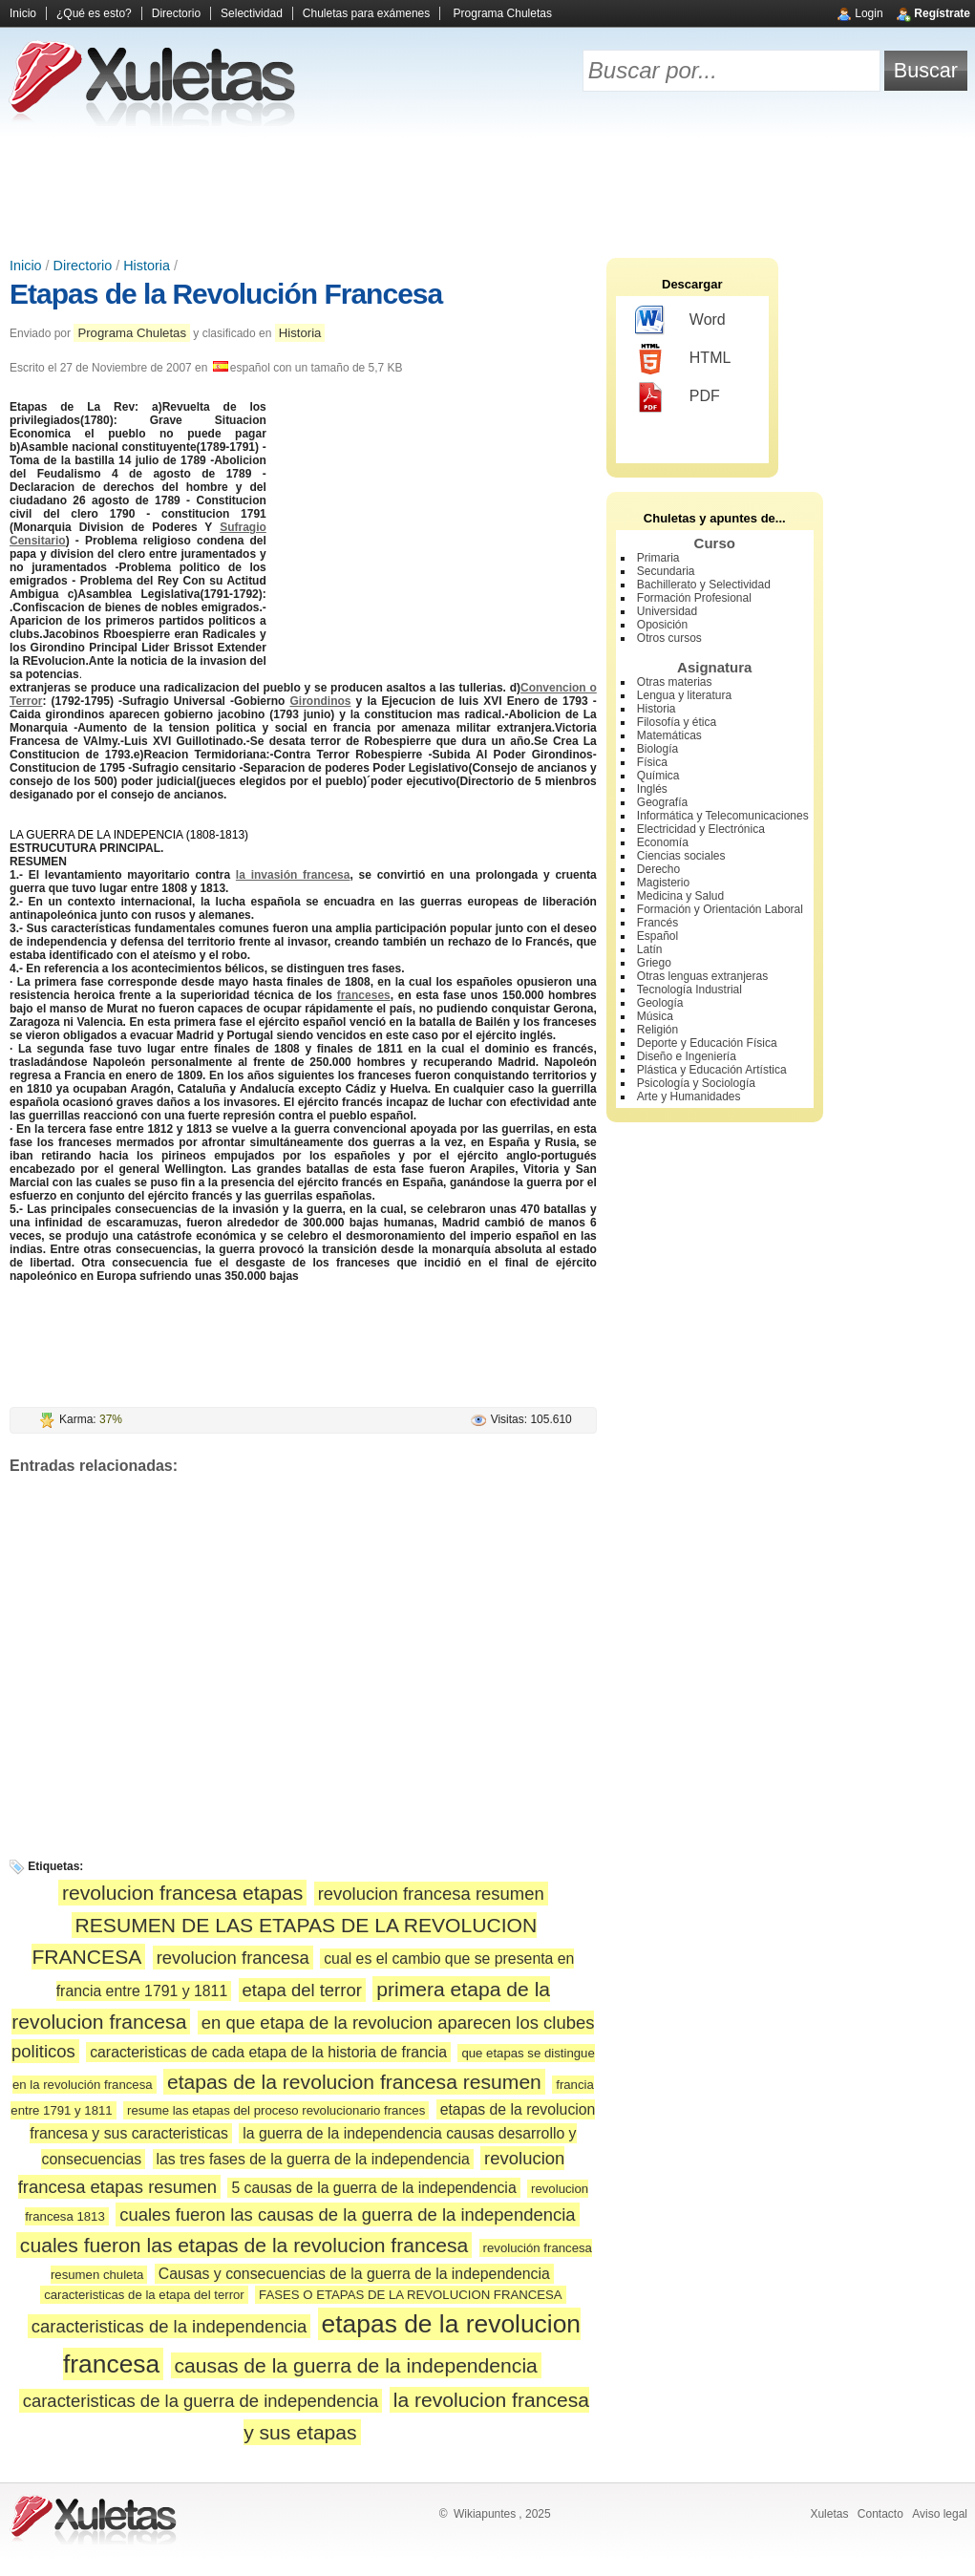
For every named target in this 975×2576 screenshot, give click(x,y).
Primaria (658, 557)
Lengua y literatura (684, 695)
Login (868, 13)
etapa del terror (302, 1990)
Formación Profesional (694, 598)
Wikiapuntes (485, 2514)
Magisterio (663, 882)
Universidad (667, 611)
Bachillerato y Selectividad (704, 584)
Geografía (662, 802)
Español (657, 936)
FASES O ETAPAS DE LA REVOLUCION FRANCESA (410, 2295)
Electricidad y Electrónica (701, 829)
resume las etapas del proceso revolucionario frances (276, 2110)
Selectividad (252, 13)
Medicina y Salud (680, 896)
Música (655, 1016)
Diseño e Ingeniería (686, 1056)
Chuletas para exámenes (366, 13)
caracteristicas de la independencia (169, 2326)
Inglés (652, 789)
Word (680, 321)
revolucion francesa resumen (431, 1894)
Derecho (658, 869)
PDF (677, 397)
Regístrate (942, 13)
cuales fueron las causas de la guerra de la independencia (347, 2214)
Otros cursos (669, 638)
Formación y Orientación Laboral (720, 909)
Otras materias (674, 682)
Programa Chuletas (503, 13)
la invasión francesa (293, 875)
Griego (654, 962)
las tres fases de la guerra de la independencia (313, 2159)
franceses (364, 995)
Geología (660, 1003)
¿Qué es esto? (94, 13)
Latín (650, 949)
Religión (657, 1029)
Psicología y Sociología (696, 1083)
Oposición (662, 624)
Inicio (23, 13)
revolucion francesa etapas (182, 1893)
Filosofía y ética (676, 722)
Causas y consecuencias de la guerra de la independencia (354, 2274)
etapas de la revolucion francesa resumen (354, 2082)
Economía (663, 842)
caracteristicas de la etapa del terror (144, 2295)
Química (658, 775)
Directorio (176, 13)
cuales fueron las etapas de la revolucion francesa (244, 2245)
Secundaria (666, 571)
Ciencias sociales (681, 855)
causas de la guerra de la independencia (356, 2365)
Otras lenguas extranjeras (702, 976)
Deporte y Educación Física (707, 1043)
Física (652, 762)
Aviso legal (939, 2514)
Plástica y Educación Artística (712, 1069)
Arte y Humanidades (689, 1096)
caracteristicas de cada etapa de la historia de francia (268, 2052)
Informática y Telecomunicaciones (723, 815)
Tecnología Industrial (689, 989)
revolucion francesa (233, 1958)
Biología (657, 749)
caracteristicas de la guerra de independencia (201, 2401)
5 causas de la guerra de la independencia (373, 2188)
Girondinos (319, 701)
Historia (146, 265)
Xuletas (829, 2514)
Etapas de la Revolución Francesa (226, 293)
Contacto (880, 2514)
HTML (683, 359)
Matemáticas (669, 735)
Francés (657, 922)
